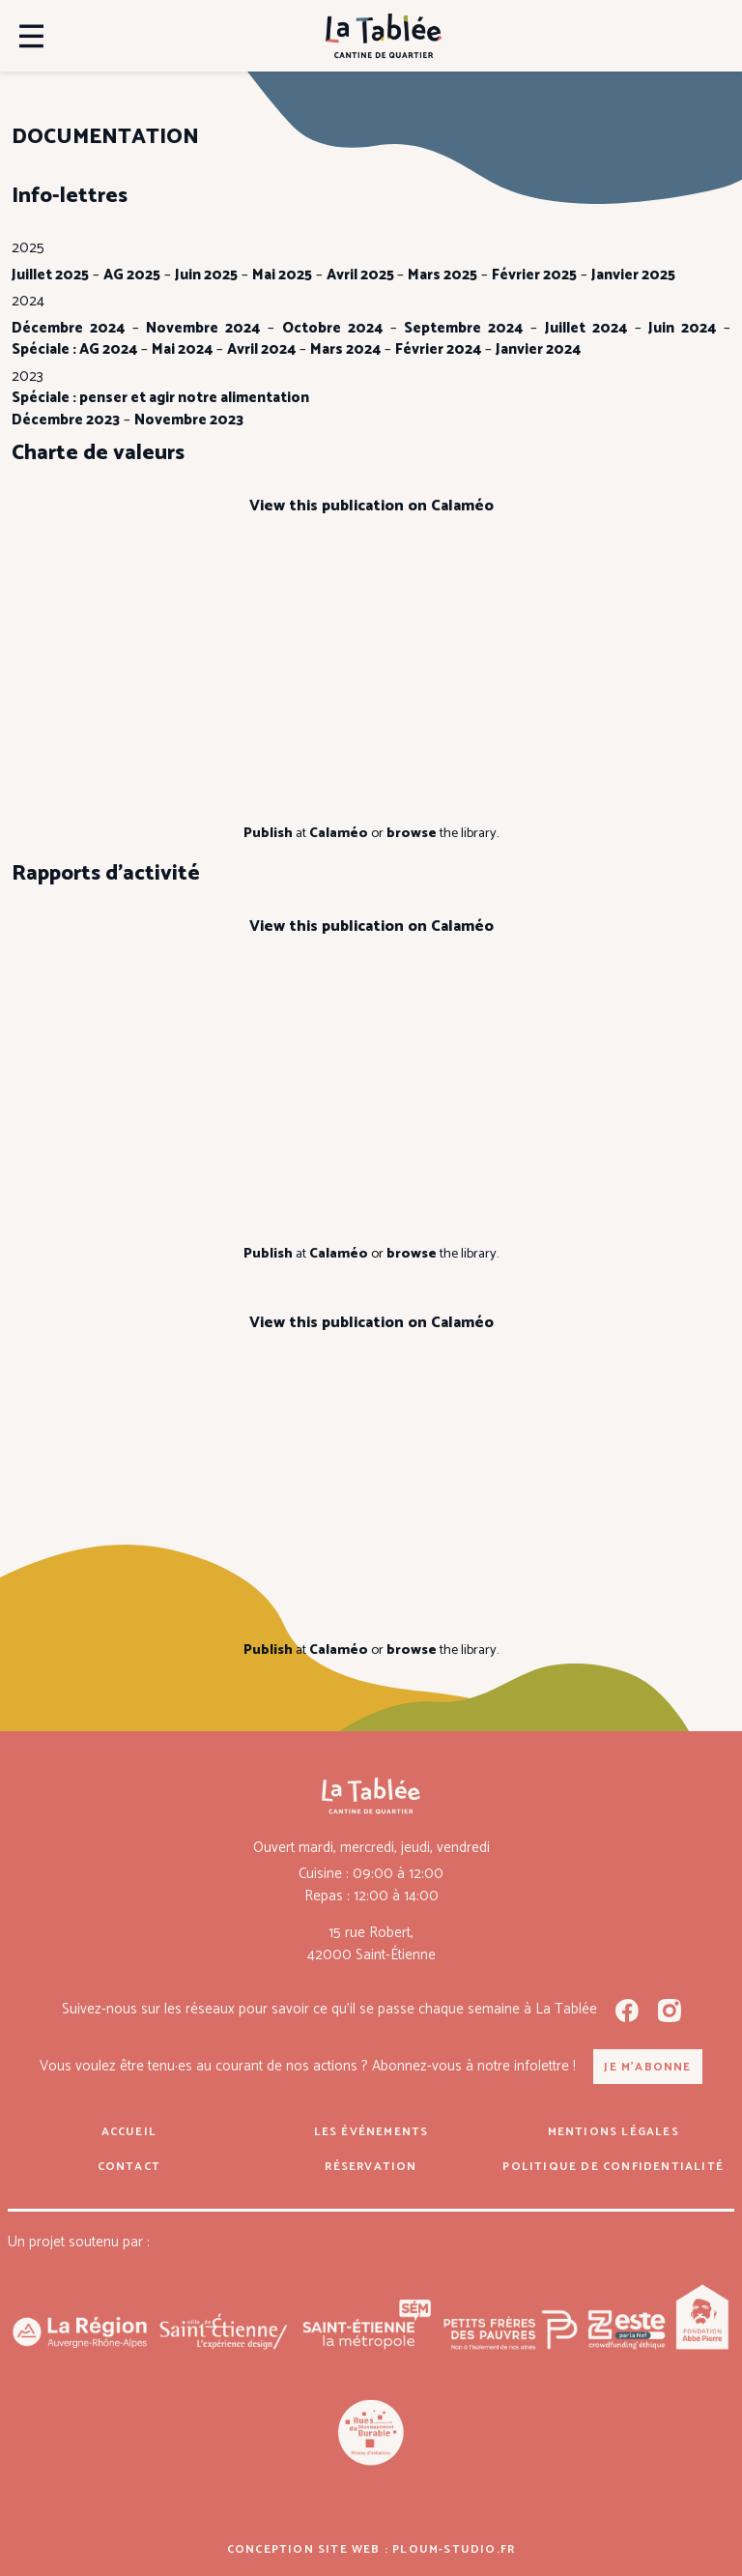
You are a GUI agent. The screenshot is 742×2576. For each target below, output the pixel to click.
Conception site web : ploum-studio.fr (371, 2549)
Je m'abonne (647, 2067)
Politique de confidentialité (613, 2166)
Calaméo (338, 833)
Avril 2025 (362, 275)
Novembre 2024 (203, 328)
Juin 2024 (682, 328)
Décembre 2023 (66, 420)
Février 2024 (438, 349)
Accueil (129, 2132)
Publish (268, 833)
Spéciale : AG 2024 (74, 349)
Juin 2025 (206, 275)
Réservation (370, 2166)
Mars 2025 (442, 275)
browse (411, 833)
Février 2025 (534, 275)
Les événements (371, 2132)
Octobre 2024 (332, 328)
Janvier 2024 (538, 349)
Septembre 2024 (463, 328)
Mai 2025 (282, 275)
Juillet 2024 (586, 328)
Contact (129, 2166)
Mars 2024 (345, 349)
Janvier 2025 (633, 275)
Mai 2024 (182, 349)
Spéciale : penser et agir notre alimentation (160, 398)
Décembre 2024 (68, 328)
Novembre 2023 (188, 420)
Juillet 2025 (50, 275)
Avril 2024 (261, 349)
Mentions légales (613, 2132)
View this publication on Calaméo (371, 506)
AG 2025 (131, 275)
